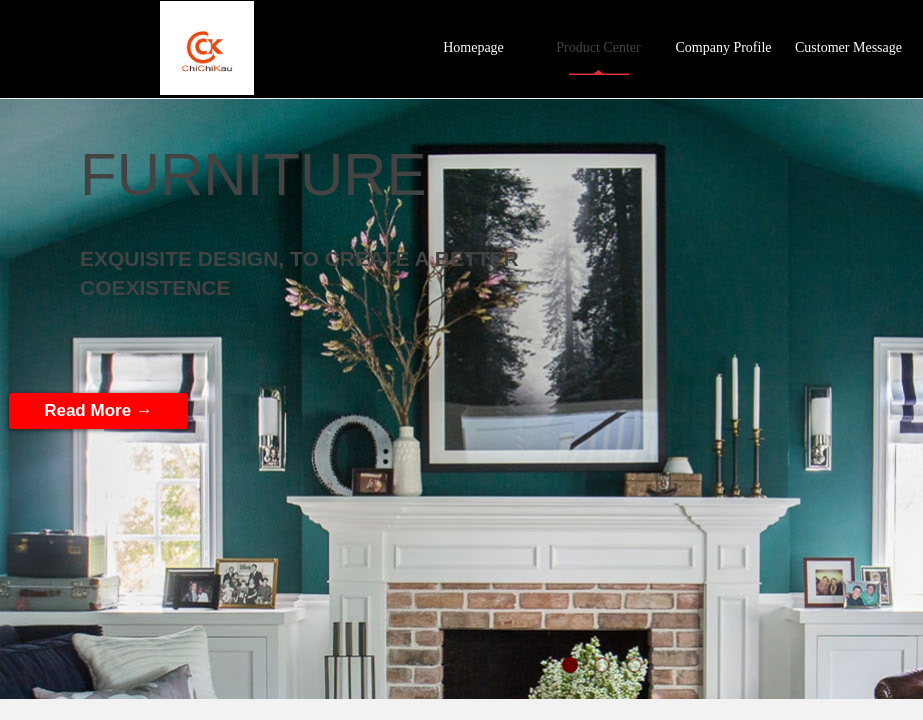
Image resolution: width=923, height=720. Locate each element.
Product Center (598, 47)
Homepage (473, 47)
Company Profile (723, 47)
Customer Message (848, 47)
